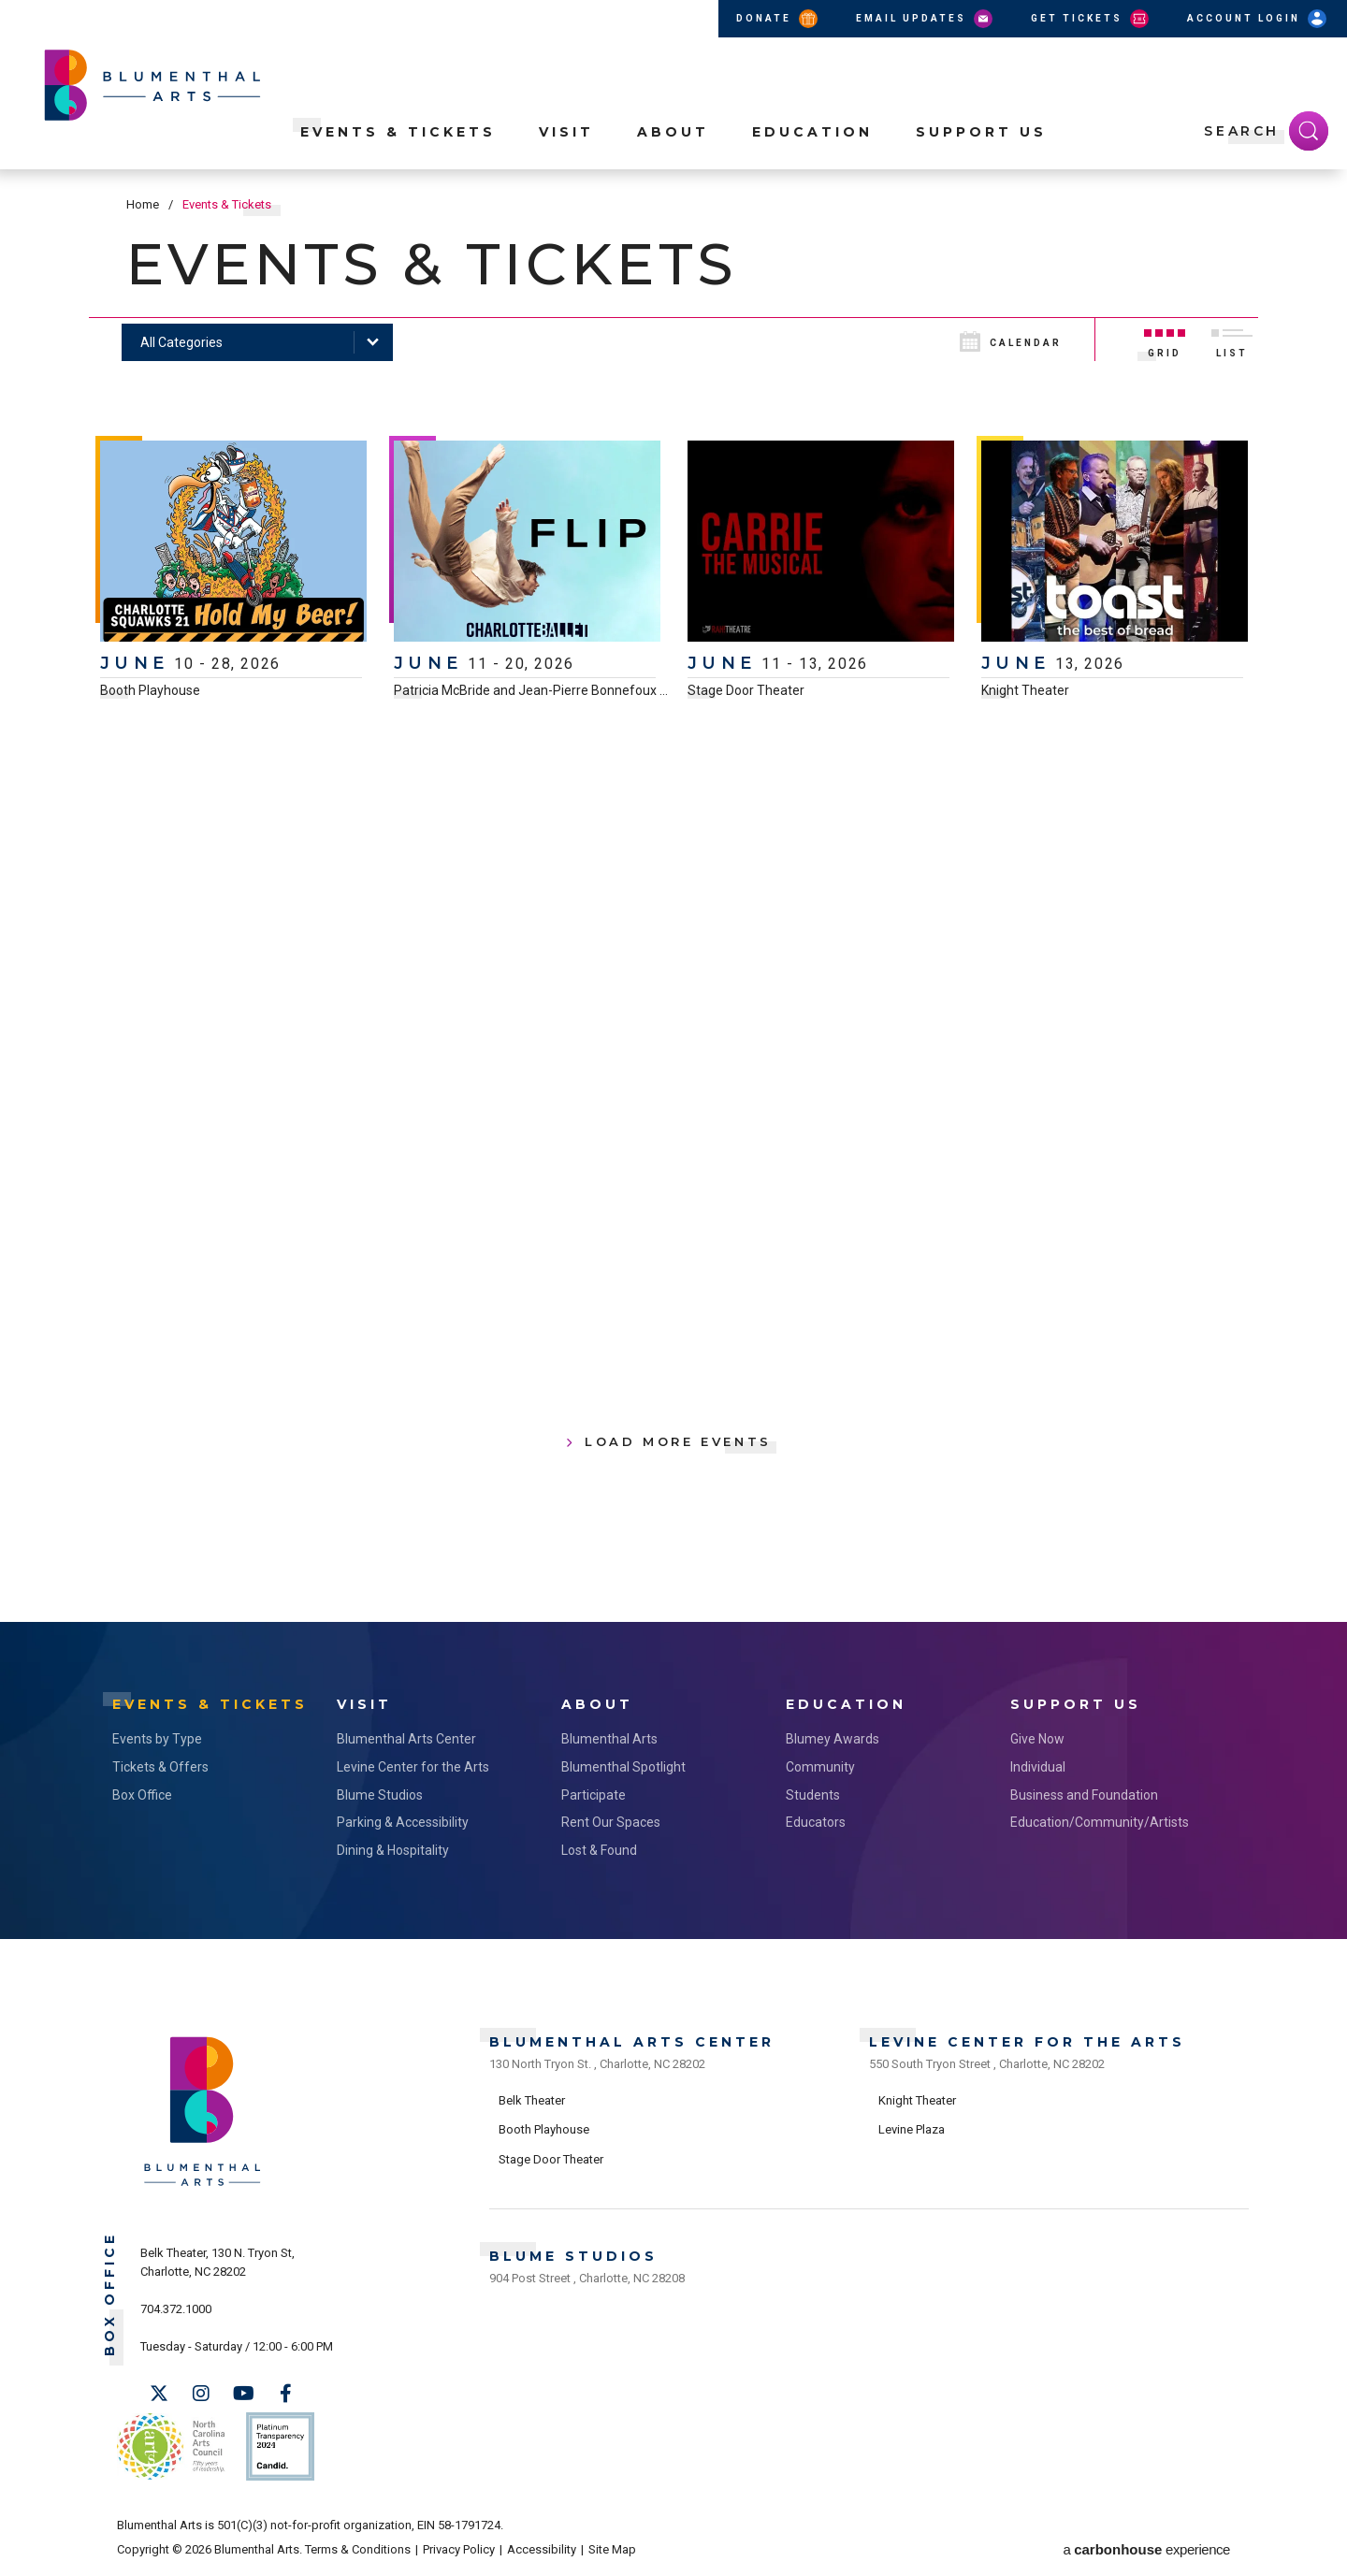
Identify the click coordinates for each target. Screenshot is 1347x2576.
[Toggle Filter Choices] (257, 342)
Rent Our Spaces (610, 1822)
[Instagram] (201, 2393)
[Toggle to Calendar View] (1024, 339)
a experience (1147, 2549)
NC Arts (171, 2446)
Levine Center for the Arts (413, 1766)
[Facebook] (285, 2393)
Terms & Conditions (358, 2549)
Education (812, 131)
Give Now (1037, 1738)
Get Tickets (1091, 19)
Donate (778, 19)
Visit (566, 131)
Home (142, 204)
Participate (593, 1794)
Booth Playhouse (150, 690)
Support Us (981, 131)
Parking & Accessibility (403, 1822)
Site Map (612, 2549)
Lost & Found (599, 1850)
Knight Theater (1025, 690)
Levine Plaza (911, 2129)
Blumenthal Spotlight (623, 1766)
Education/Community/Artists (1099, 1822)
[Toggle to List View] (1232, 339)
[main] (673, 895)
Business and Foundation (1084, 1794)
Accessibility (541, 2549)
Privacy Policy (459, 2549)
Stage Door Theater (746, 690)
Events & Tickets (398, 131)
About (673, 131)
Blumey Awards (832, 1738)
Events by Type (157, 1738)
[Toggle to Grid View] (1164, 339)
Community (820, 1766)
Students (813, 1794)
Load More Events (678, 1441)
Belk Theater (532, 2100)
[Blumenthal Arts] (202, 2184)
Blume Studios (380, 1794)
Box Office (142, 1794)
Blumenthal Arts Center (406, 1738)
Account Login (1258, 19)
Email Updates (925, 19)
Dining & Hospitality (393, 1850)
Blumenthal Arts (609, 1738)
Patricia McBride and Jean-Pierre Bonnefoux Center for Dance (577, 690)
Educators (816, 1822)
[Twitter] (159, 2393)
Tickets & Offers (160, 1766)
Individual (1037, 1766)
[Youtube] (243, 2393)
